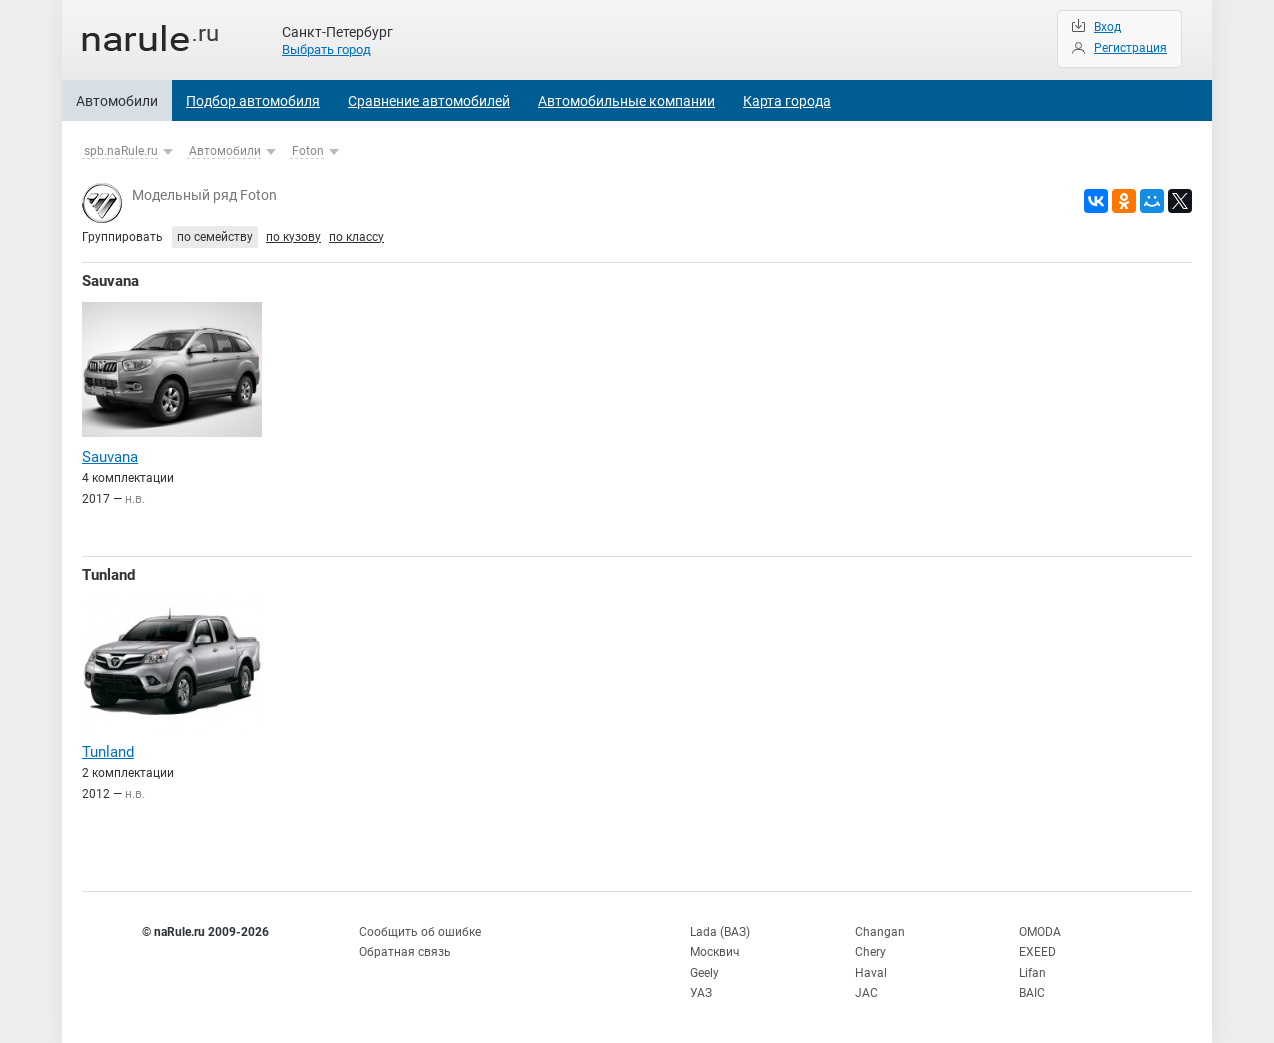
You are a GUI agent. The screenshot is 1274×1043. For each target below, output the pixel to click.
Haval (871, 973)
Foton (308, 151)
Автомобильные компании (626, 101)
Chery (870, 952)
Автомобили (117, 101)
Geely (704, 973)
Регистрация (1130, 48)
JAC (866, 993)
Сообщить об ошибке (420, 932)
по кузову (293, 237)
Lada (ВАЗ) (720, 932)
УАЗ (701, 993)
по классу (356, 237)
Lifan (1032, 973)
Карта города (787, 101)
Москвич (715, 952)
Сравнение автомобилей (429, 101)
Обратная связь (405, 952)
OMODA (1040, 932)
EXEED (1037, 952)
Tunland (108, 575)
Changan (880, 932)
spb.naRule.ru (121, 151)
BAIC (1032, 993)
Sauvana (110, 281)
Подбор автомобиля (253, 101)
